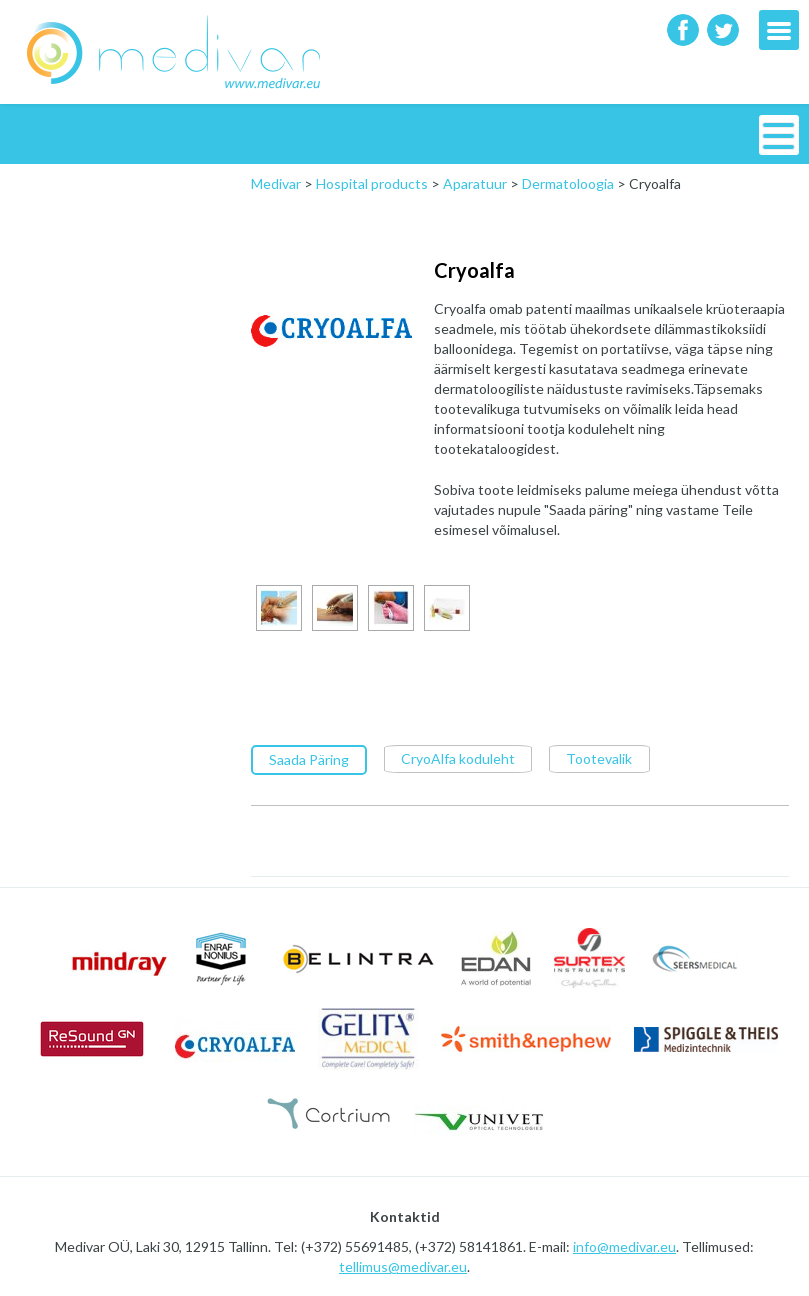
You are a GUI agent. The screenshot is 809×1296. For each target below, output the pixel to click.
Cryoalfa (474, 270)
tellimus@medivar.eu (403, 1265)
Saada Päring (309, 758)
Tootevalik (599, 757)
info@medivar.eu (624, 1245)
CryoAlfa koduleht (458, 757)
